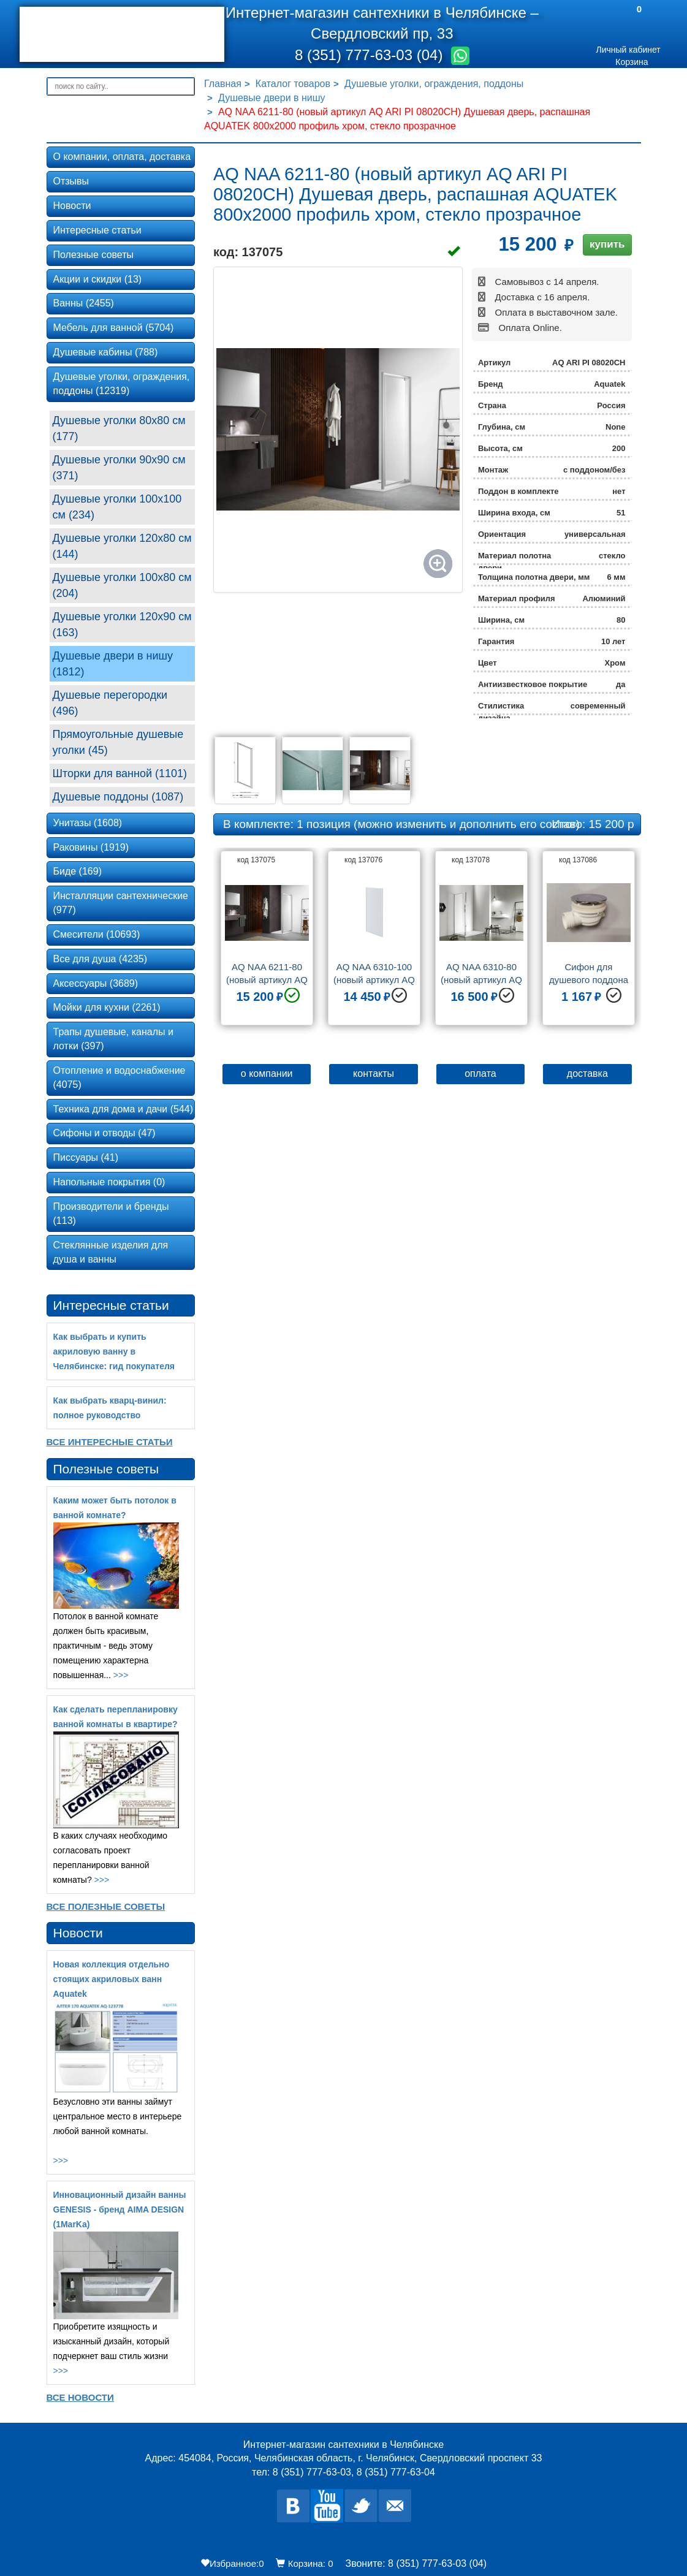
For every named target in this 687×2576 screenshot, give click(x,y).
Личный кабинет (628, 50)
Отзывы (71, 181)
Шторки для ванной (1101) (120, 773)
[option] (267, 943)
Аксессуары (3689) (96, 983)
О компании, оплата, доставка (122, 156)
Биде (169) (77, 871)
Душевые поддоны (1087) (118, 797)
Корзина (631, 62)
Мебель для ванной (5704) (113, 327)
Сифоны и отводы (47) (104, 1133)
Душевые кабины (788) (105, 352)
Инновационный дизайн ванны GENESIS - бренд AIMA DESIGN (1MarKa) (119, 2209)
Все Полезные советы (106, 1906)
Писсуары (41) (85, 1157)
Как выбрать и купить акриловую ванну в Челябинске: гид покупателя (114, 1351)
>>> (121, 1675)
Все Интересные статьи (110, 1442)
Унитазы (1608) (88, 823)
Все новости (80, 2397)
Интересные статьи (97, 230)
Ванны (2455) (83, 303)
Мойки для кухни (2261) (107, 1007)
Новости (72, 205)
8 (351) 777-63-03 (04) (371, 55)
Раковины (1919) (91, 847)
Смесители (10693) (96, 934)
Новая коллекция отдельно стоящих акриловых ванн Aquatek (111, 1979)
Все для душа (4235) (100, 959)
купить (607, 244)
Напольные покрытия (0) (109, 1182)
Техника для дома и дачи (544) (123, 1109)
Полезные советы (93, 254)
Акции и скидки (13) (97, 279)
